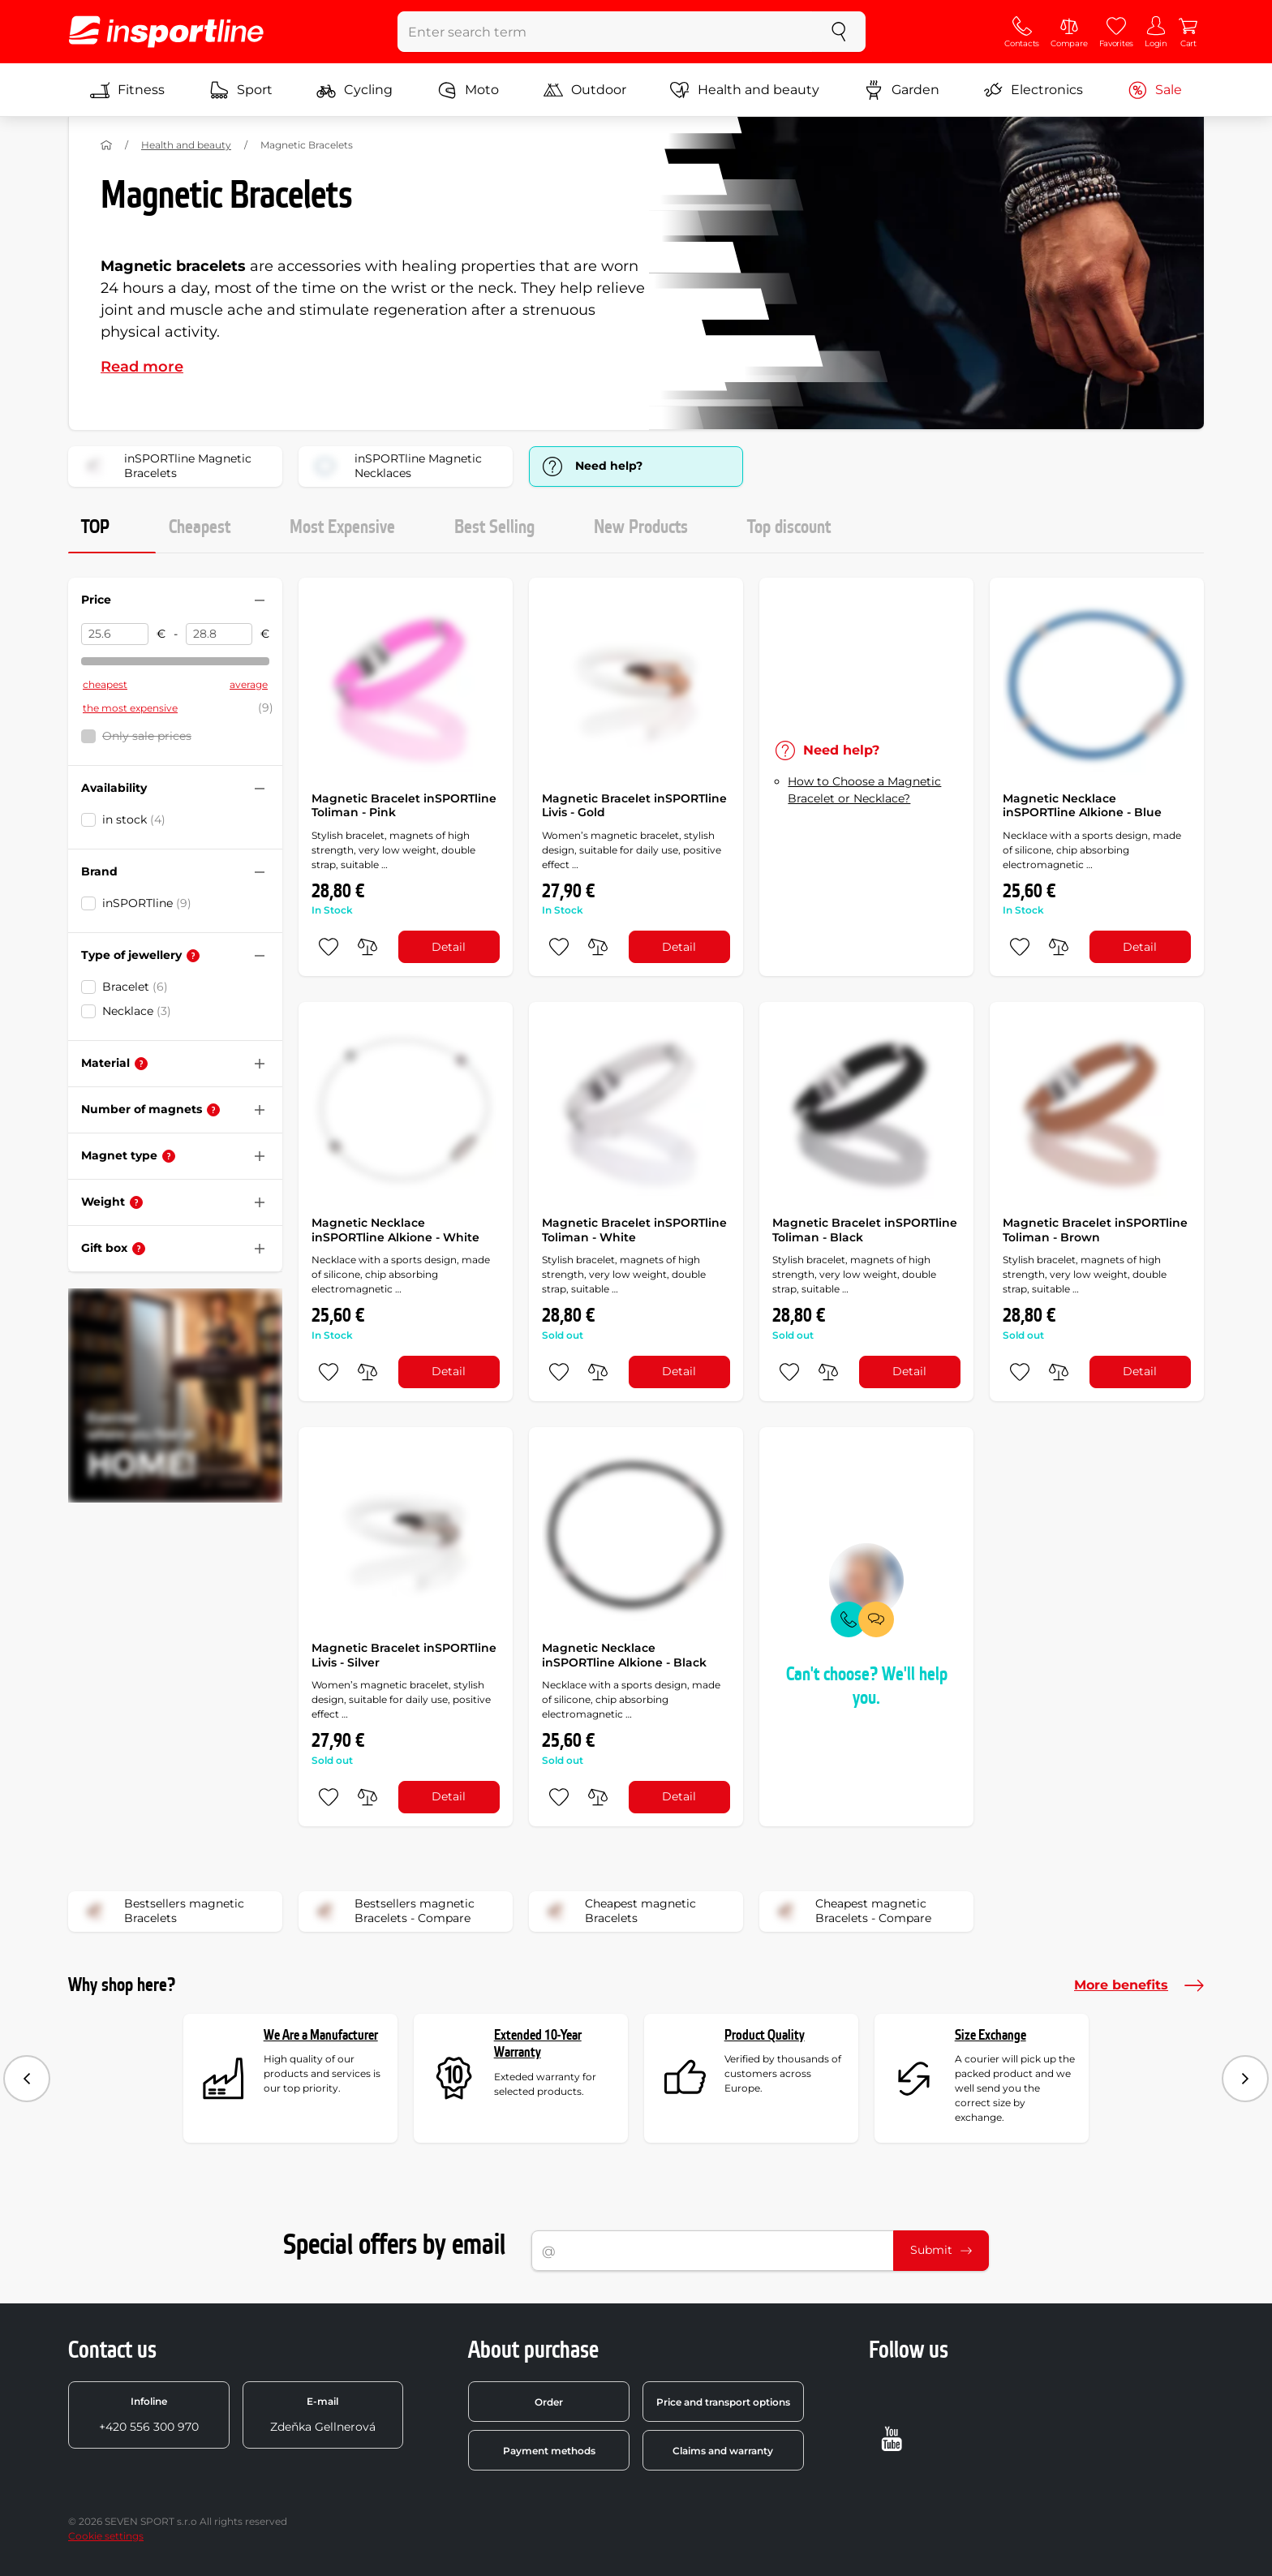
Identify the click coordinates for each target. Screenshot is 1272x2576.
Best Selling (494, 527)
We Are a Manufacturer (321, 2035)
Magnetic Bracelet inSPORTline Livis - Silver (404, 1655)
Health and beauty (744, 90)
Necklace (136, 1011)
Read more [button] (142, 367)
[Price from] (114, 634)
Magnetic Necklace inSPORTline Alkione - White (395, 1230)
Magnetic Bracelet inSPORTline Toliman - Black (864, 1230)
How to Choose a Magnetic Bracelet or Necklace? (864, 790)
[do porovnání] (367, 947)
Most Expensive (342, 527)
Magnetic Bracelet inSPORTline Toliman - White (634, 1230)
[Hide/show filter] (259, 600)
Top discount (789, 527)
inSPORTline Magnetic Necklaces (395, 466)
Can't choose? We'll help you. (867, 1686)
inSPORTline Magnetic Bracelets (165, 466)
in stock (133, 819)
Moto (468, 90)
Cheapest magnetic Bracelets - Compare (850, 1911)
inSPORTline (146, 903)
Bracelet (135, 986)
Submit (941, 2250)
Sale (1155, 90)
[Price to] (219, 634)
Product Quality (764, 2035)
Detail (449, 947)
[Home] (106, 145)
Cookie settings (106, 2536)
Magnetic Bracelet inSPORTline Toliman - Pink (404, 805)
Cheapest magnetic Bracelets (617, 1911)
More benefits (1139, 1985)
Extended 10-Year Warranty (538, 2044)
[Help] (193, 955)
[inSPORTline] (166, 32)
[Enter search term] (606, 31)
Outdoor (585, 90)
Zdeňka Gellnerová (323, 2414)
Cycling (354, 90)
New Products (641, 527)
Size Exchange (990, 2035)
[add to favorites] (329, 947)
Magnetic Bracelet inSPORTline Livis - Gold (634, 805)
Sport (241, 90)
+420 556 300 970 (149, 2414)
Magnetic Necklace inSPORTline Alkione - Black (624, 1655)
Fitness (127, 90)
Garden (901, 90)
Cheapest (199, 527)
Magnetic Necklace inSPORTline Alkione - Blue (1082, 805)
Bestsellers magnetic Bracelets (161, 1911)
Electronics (1033, 90)
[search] (839, 31)
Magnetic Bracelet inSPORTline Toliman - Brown (1095, 1230)
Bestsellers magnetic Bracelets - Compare (392, 1911)
